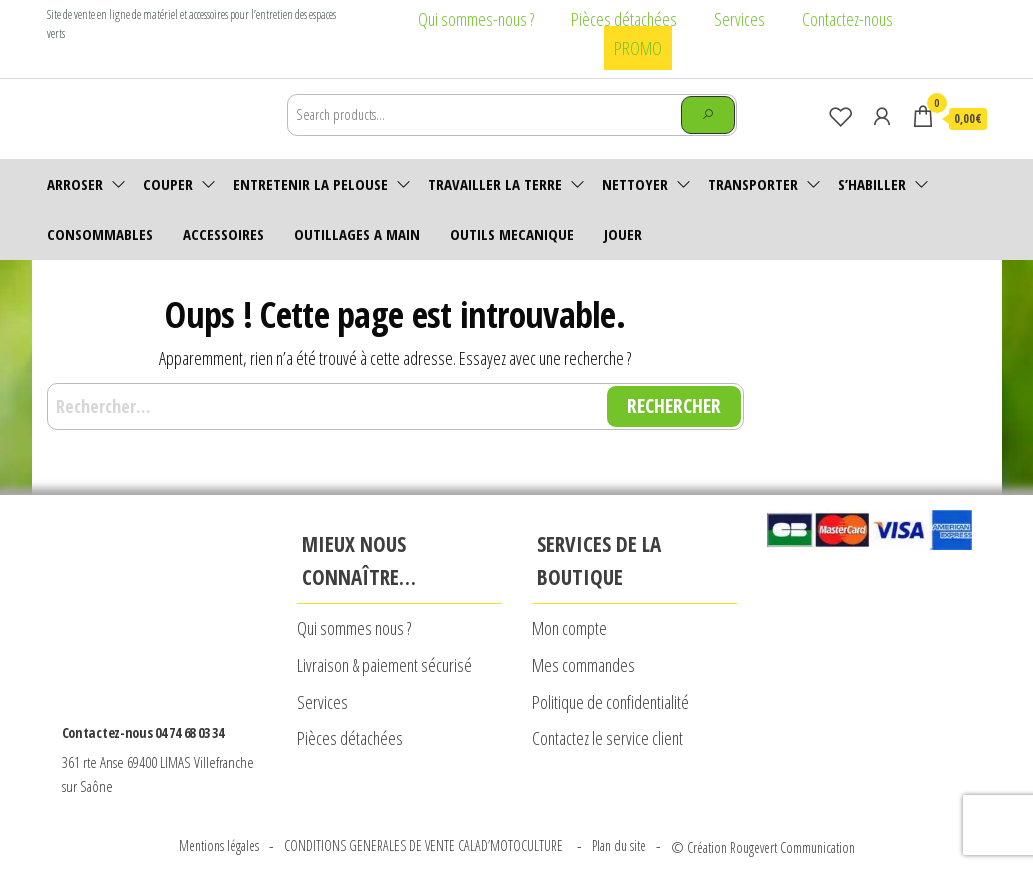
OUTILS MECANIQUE (512, 234)
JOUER (623, 234)
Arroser (75, 184)
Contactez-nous (847, 19)
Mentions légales (219, 805)
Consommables (100, 234)
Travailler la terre (495, 184)
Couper (168, 184)
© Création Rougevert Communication (763, 806)
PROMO (638, 48)
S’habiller (872, 184)
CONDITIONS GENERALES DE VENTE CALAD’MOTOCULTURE (425, 805)
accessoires (223, 234)
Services (739, 19)
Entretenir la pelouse (310, 184)
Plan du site (619, 805)
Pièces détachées (624, 19)
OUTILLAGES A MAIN (357, 234)
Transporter (753, 184)
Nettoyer (635, 184)
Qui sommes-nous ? (476, 19)
